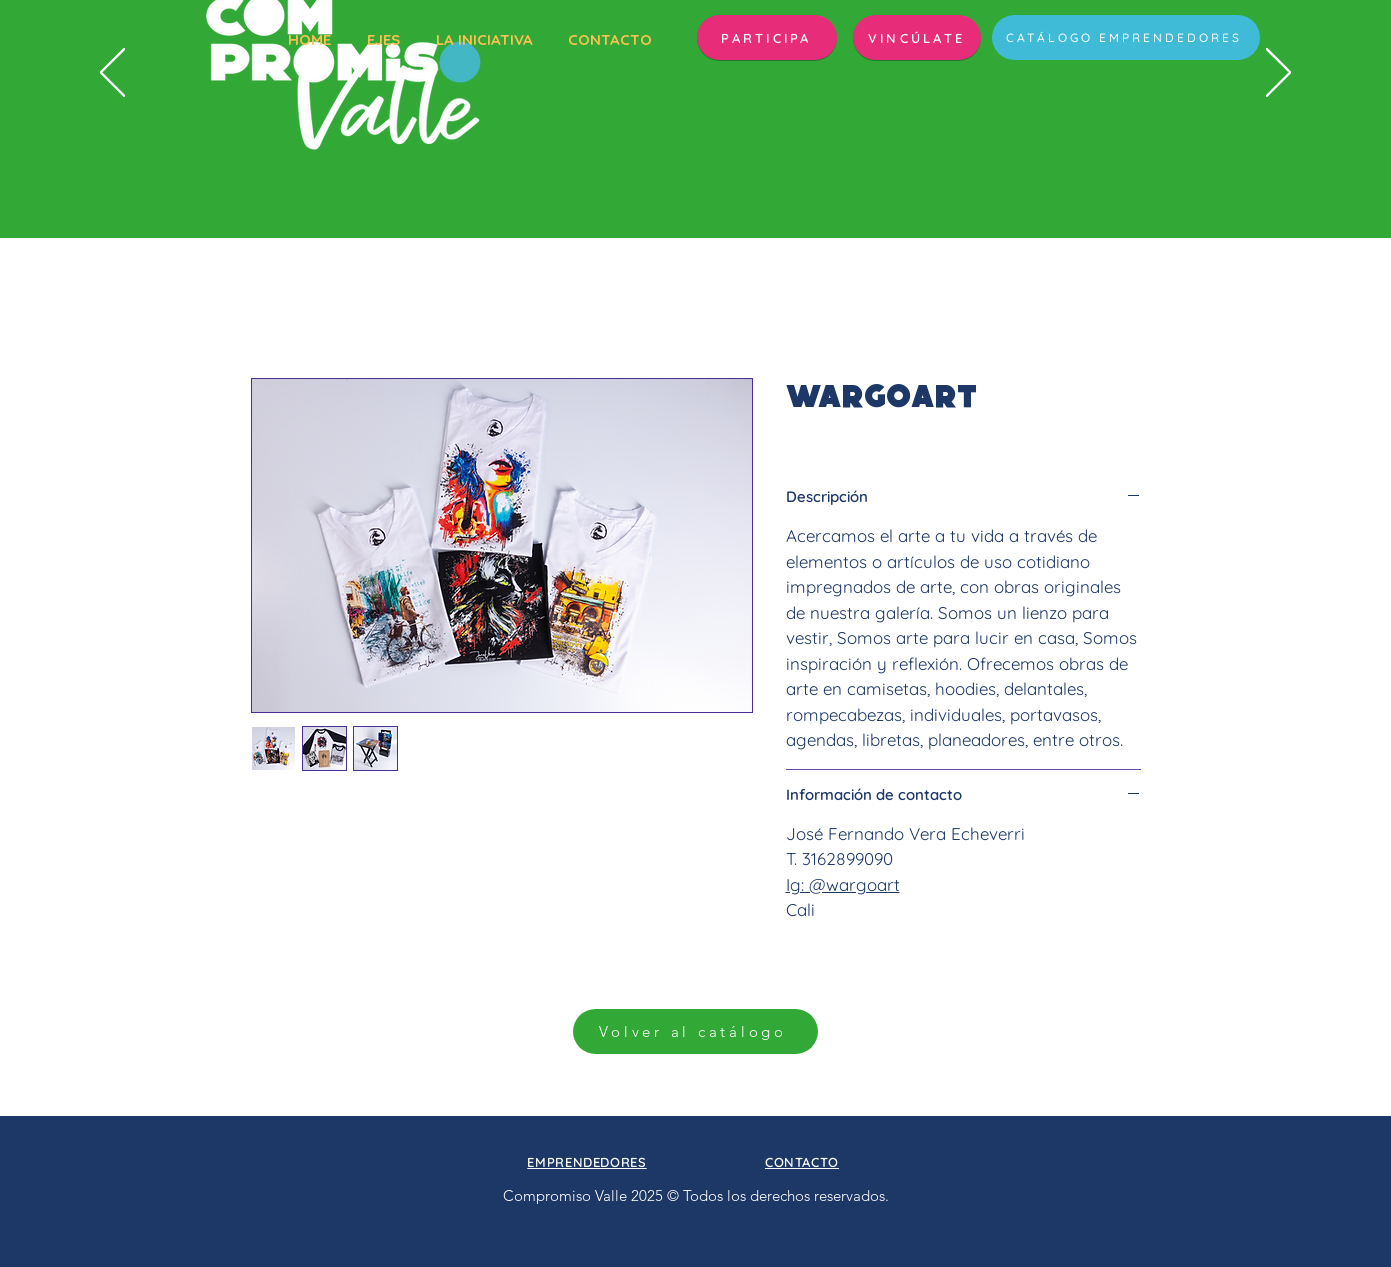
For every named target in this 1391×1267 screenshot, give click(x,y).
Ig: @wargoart (843, 884)
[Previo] (112, 74)
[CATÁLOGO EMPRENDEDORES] (1126, 37)
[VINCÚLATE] (917, 37)
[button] (767, 37)
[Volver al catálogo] (695, 1031)
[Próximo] (1278, 74)
